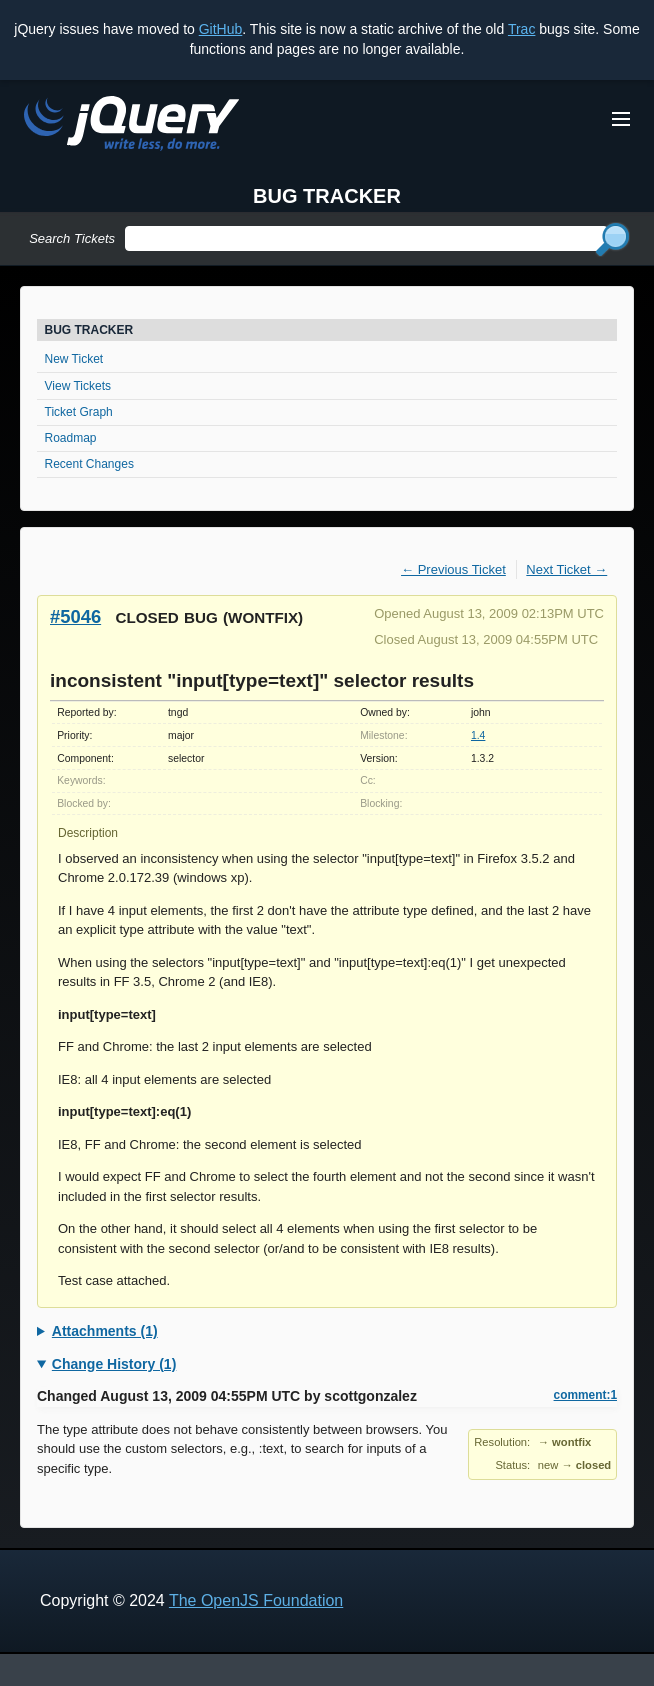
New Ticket (74, 359)
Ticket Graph (79, 412)
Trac (521, 29)
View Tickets (78, 386)
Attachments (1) (105, 1331)
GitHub (221, 29)
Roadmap (71, 438)
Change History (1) (114, 1364)
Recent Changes (89, 464)
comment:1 (585, 1395)
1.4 (478, 735)
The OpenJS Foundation (256, 1600)
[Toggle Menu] (621, 119)
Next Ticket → (566, 569)
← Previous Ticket (453, 569)
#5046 (75, 616)
